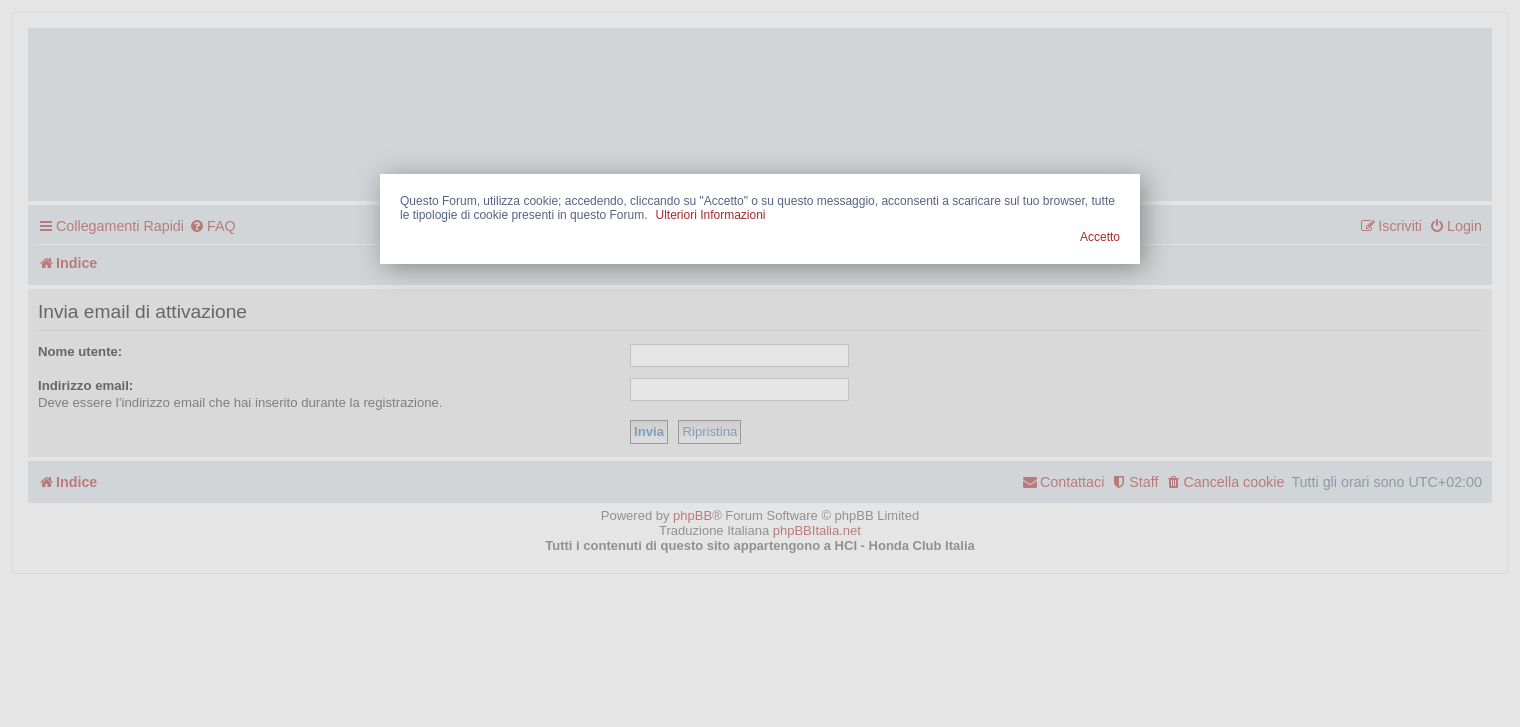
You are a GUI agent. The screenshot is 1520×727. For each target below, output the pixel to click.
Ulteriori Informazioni (710, 215)
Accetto (1100, 237)
